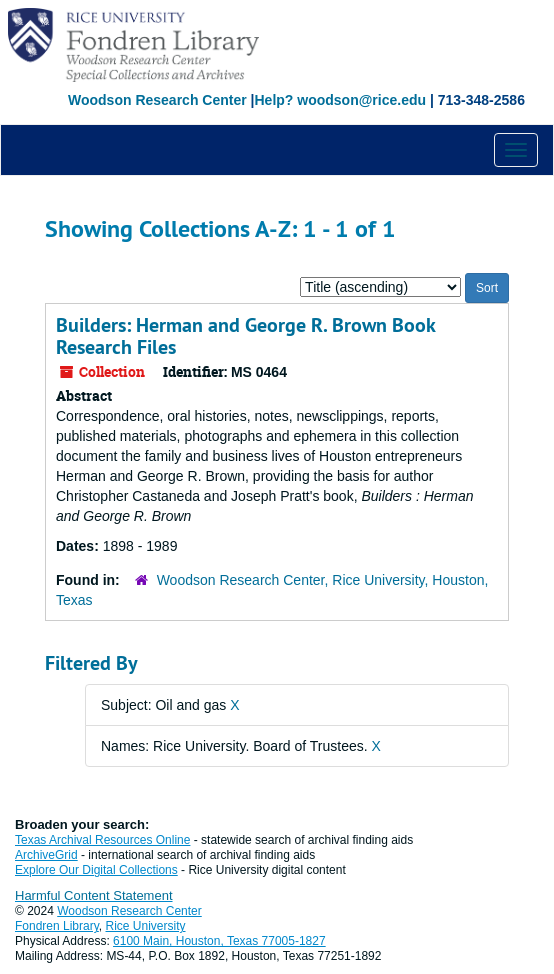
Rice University (146, 926)
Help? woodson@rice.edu (340, 100)
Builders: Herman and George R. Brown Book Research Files (245, 336)
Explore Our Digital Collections (96, 870)
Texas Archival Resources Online (102, 840)
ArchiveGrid (46, 855)
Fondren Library (57, 926)
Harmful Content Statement (94, 895)
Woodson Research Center (157, 100)
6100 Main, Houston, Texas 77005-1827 (219, 941)
